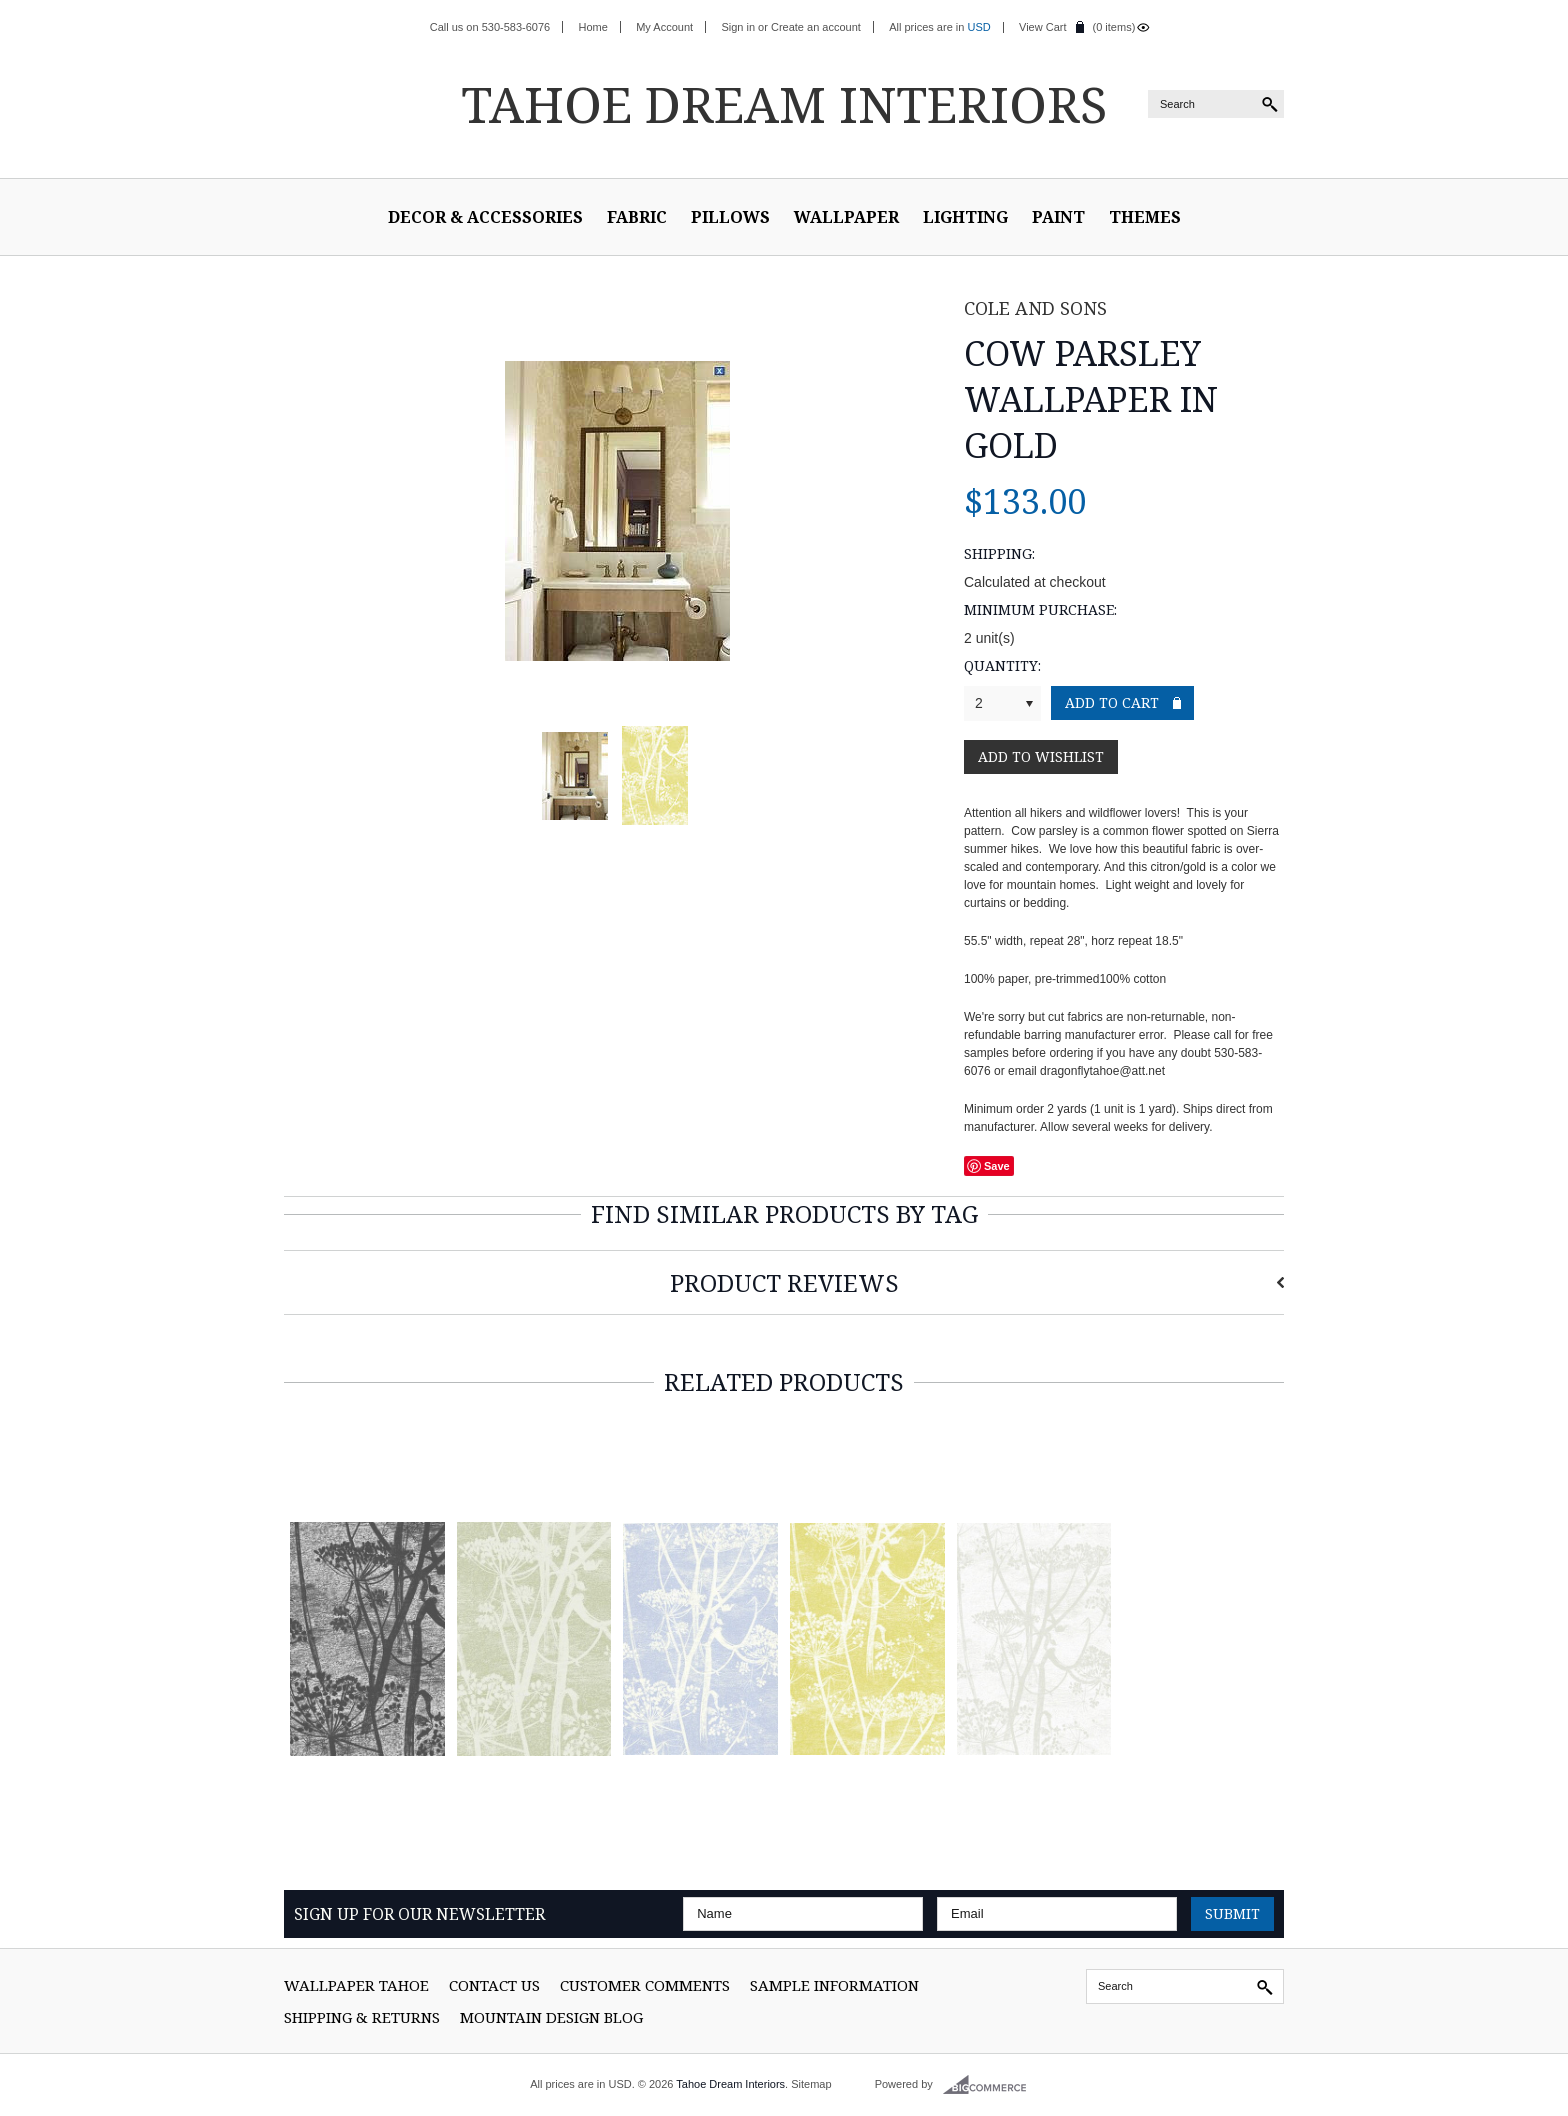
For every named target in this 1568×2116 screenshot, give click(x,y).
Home (593, 27)
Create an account (816, 27)
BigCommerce (990, 2085)
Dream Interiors (784, 104)
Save (997, 1166)
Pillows (730, 217)
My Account (664, 27)
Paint (1058, 217)
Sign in (738, 27)
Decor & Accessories (485, 217)
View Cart (1042, 27)
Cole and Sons (1035, 308)
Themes (1145, 217)
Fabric (637, 217)
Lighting (965, 217)
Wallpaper (846, 217)
